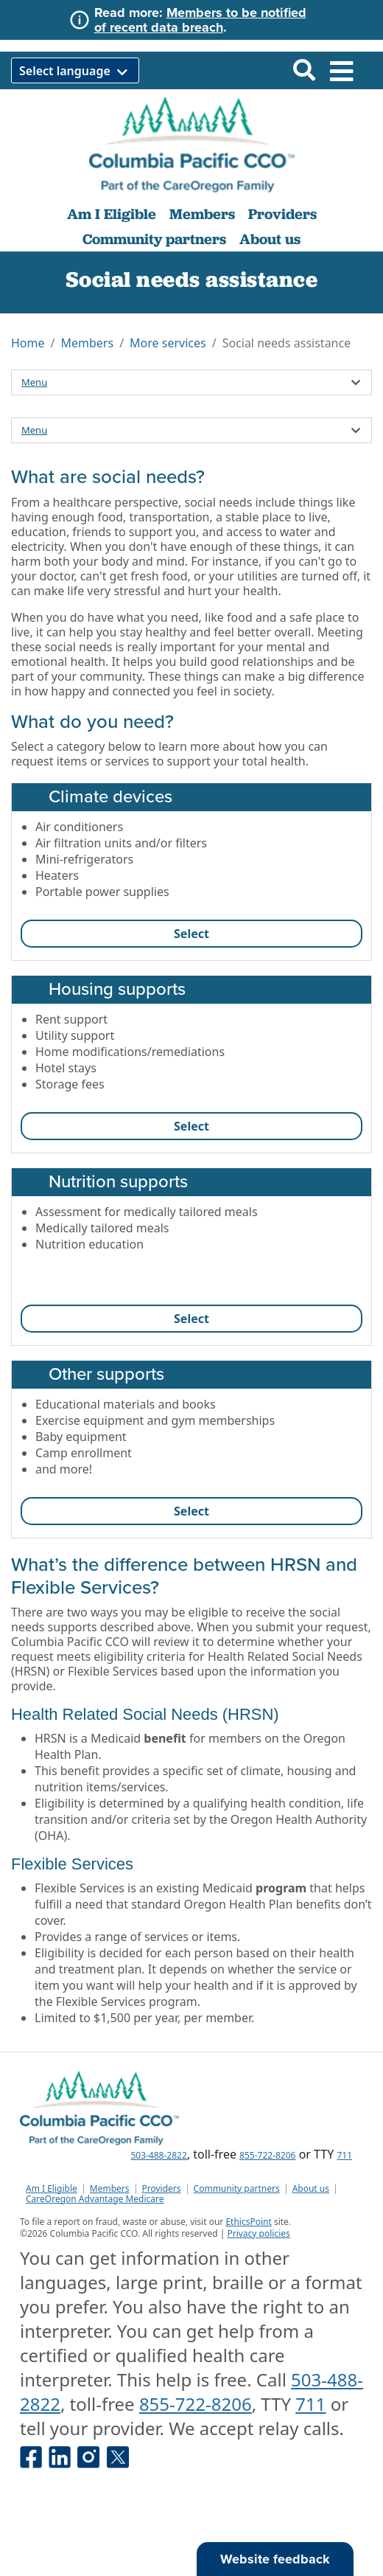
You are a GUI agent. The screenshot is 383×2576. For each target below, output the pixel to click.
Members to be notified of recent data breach (200, 19)
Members (202, 213)
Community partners (154, 239)
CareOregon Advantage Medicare (95, 2199)
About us (270, 239)
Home (28, 343)
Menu (34, 382)
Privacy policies (258, 2233)
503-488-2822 (158, 2155)
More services (168, 343)
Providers (282, 213)
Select (191, 934)
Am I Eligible (111, 213)
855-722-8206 (267, 2155)
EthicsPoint (248, 2221)
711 (344, 2155)
